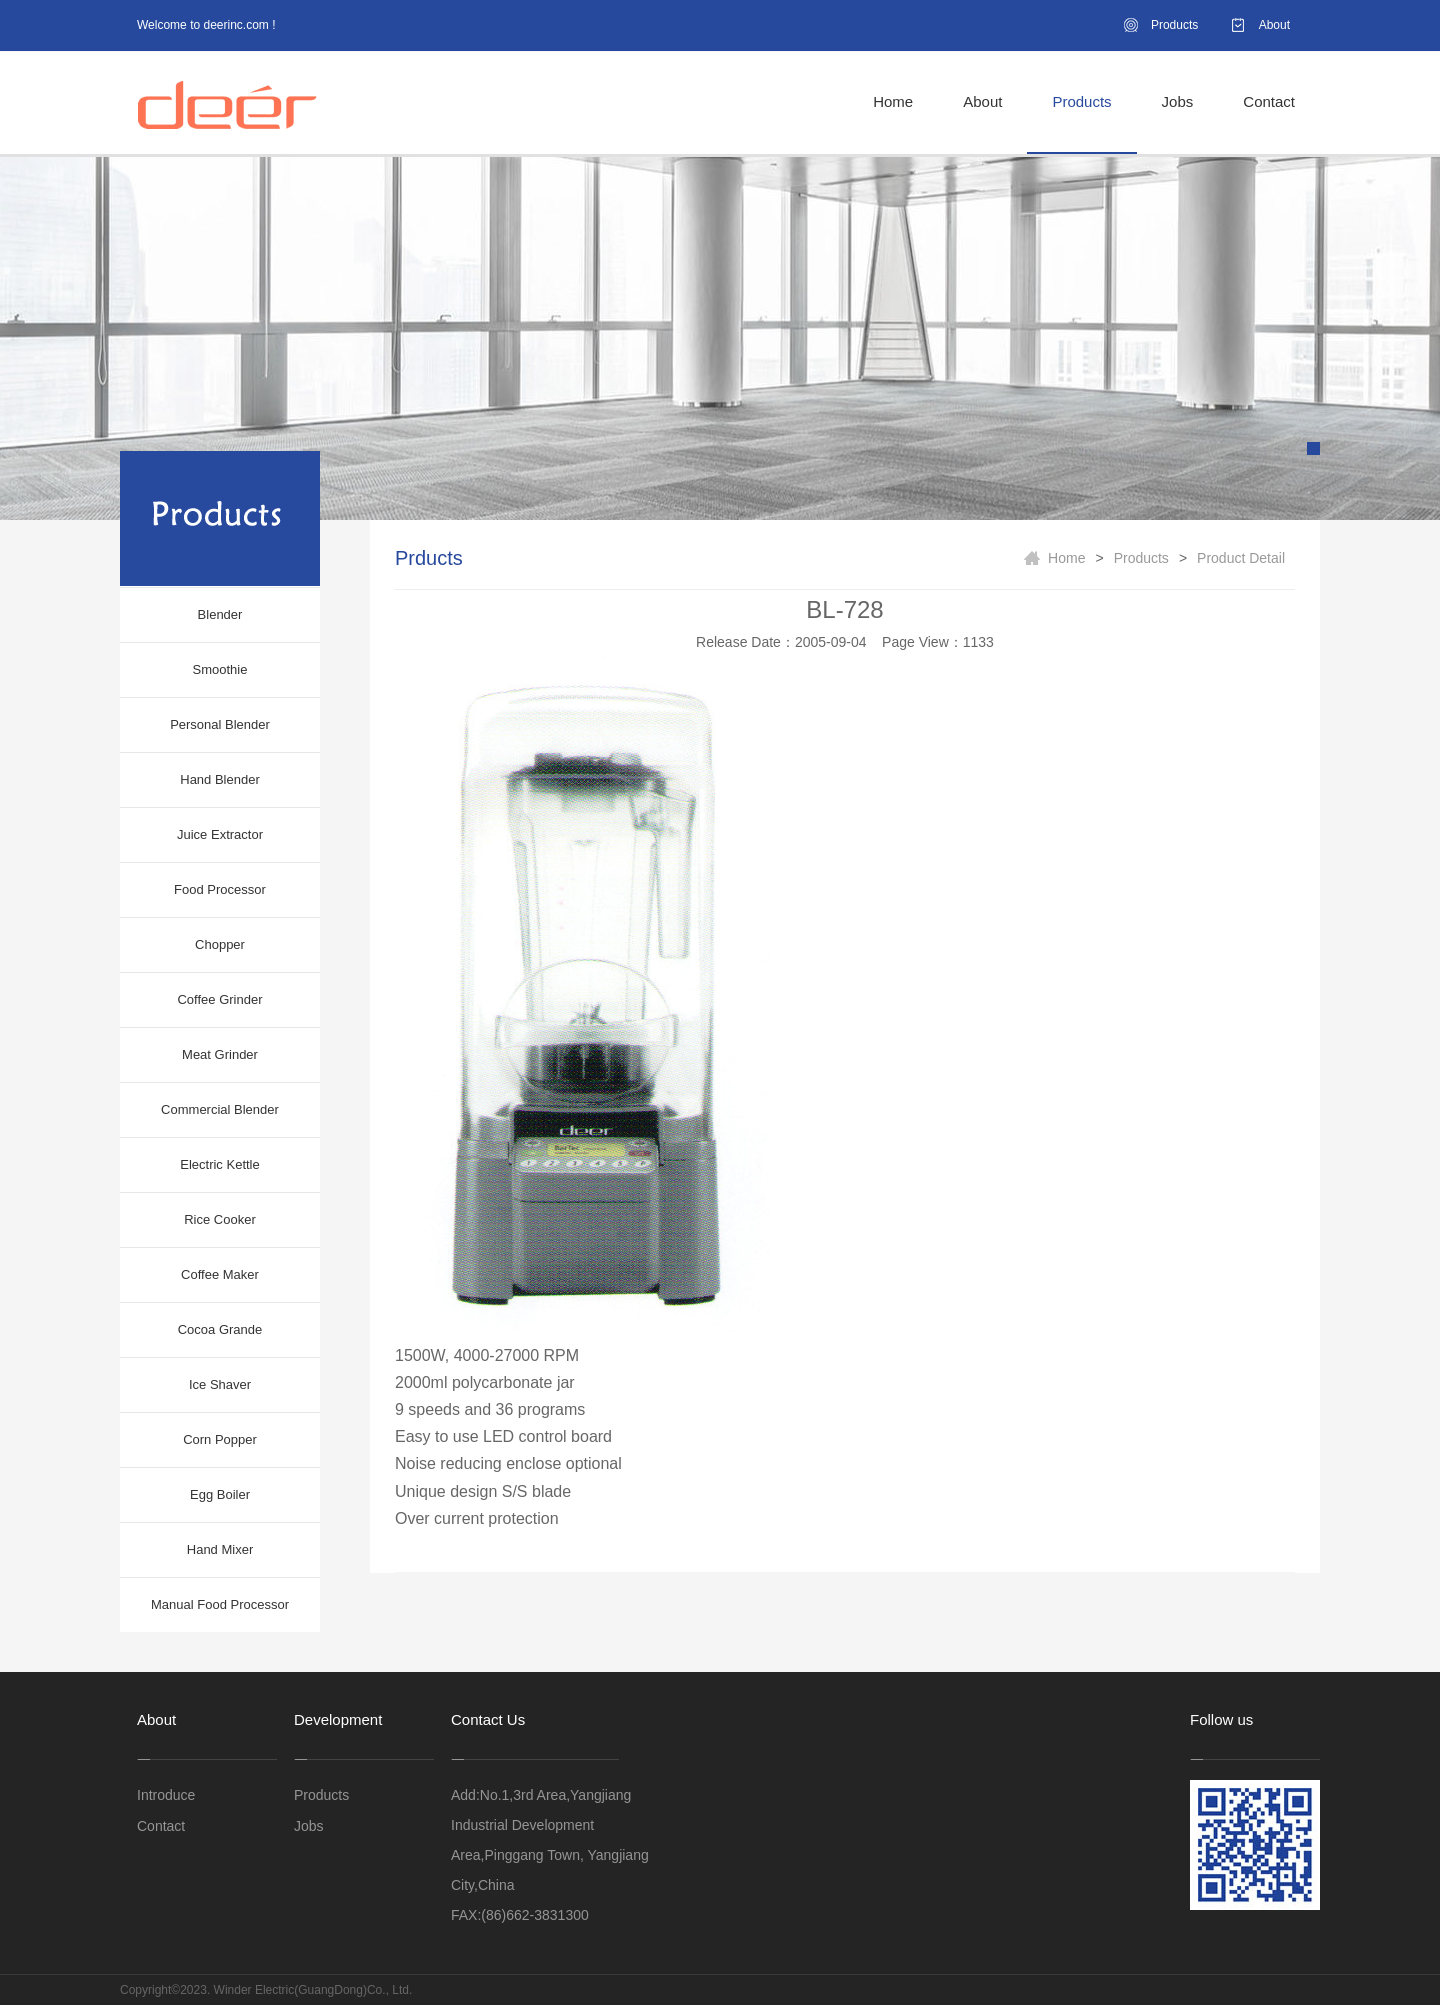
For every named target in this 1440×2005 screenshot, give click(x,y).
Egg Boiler (220, 1494)
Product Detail (1241, 558)
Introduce (166, 1795)
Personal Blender (220, 724)
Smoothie (220, 669)
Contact (1269, 101)
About (1274, 25)
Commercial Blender (220, 1109)
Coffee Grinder (219, 999)
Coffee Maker (220, 1274)
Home (893, 101)
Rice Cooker (220, 1219)
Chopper (220, 944)
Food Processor (220, 889)
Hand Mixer (220, 1549)
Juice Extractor (220, 834)
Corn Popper (220, 1439)
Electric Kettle (219, 1164)
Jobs (1178, 101)
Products (1174, 25)
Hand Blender (220, 779)
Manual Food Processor (220, 1604)
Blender (220, 614)
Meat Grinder (220, 1054)
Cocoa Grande (220, 1329)
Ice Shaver (220, 1384)
